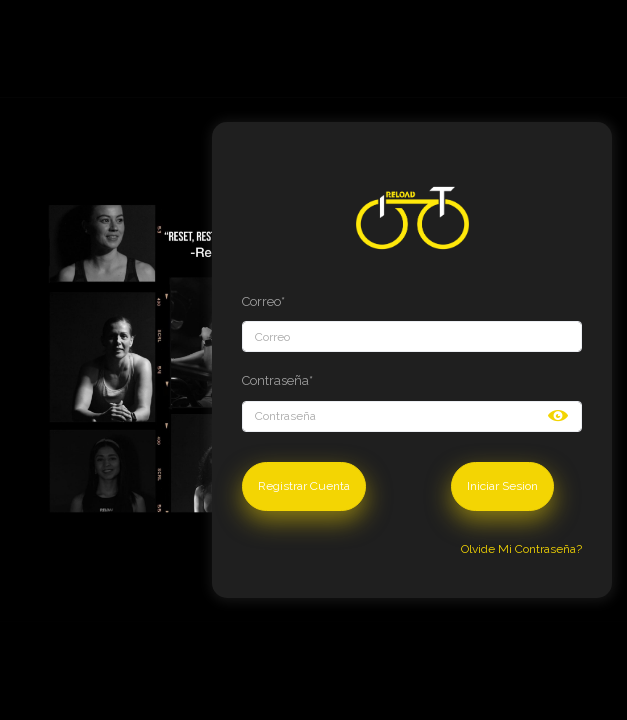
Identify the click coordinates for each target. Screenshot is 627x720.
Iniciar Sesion (502, 486)
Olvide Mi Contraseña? (521, 549)
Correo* (263, 301)
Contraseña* (277, 380)
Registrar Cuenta (304, 486)
